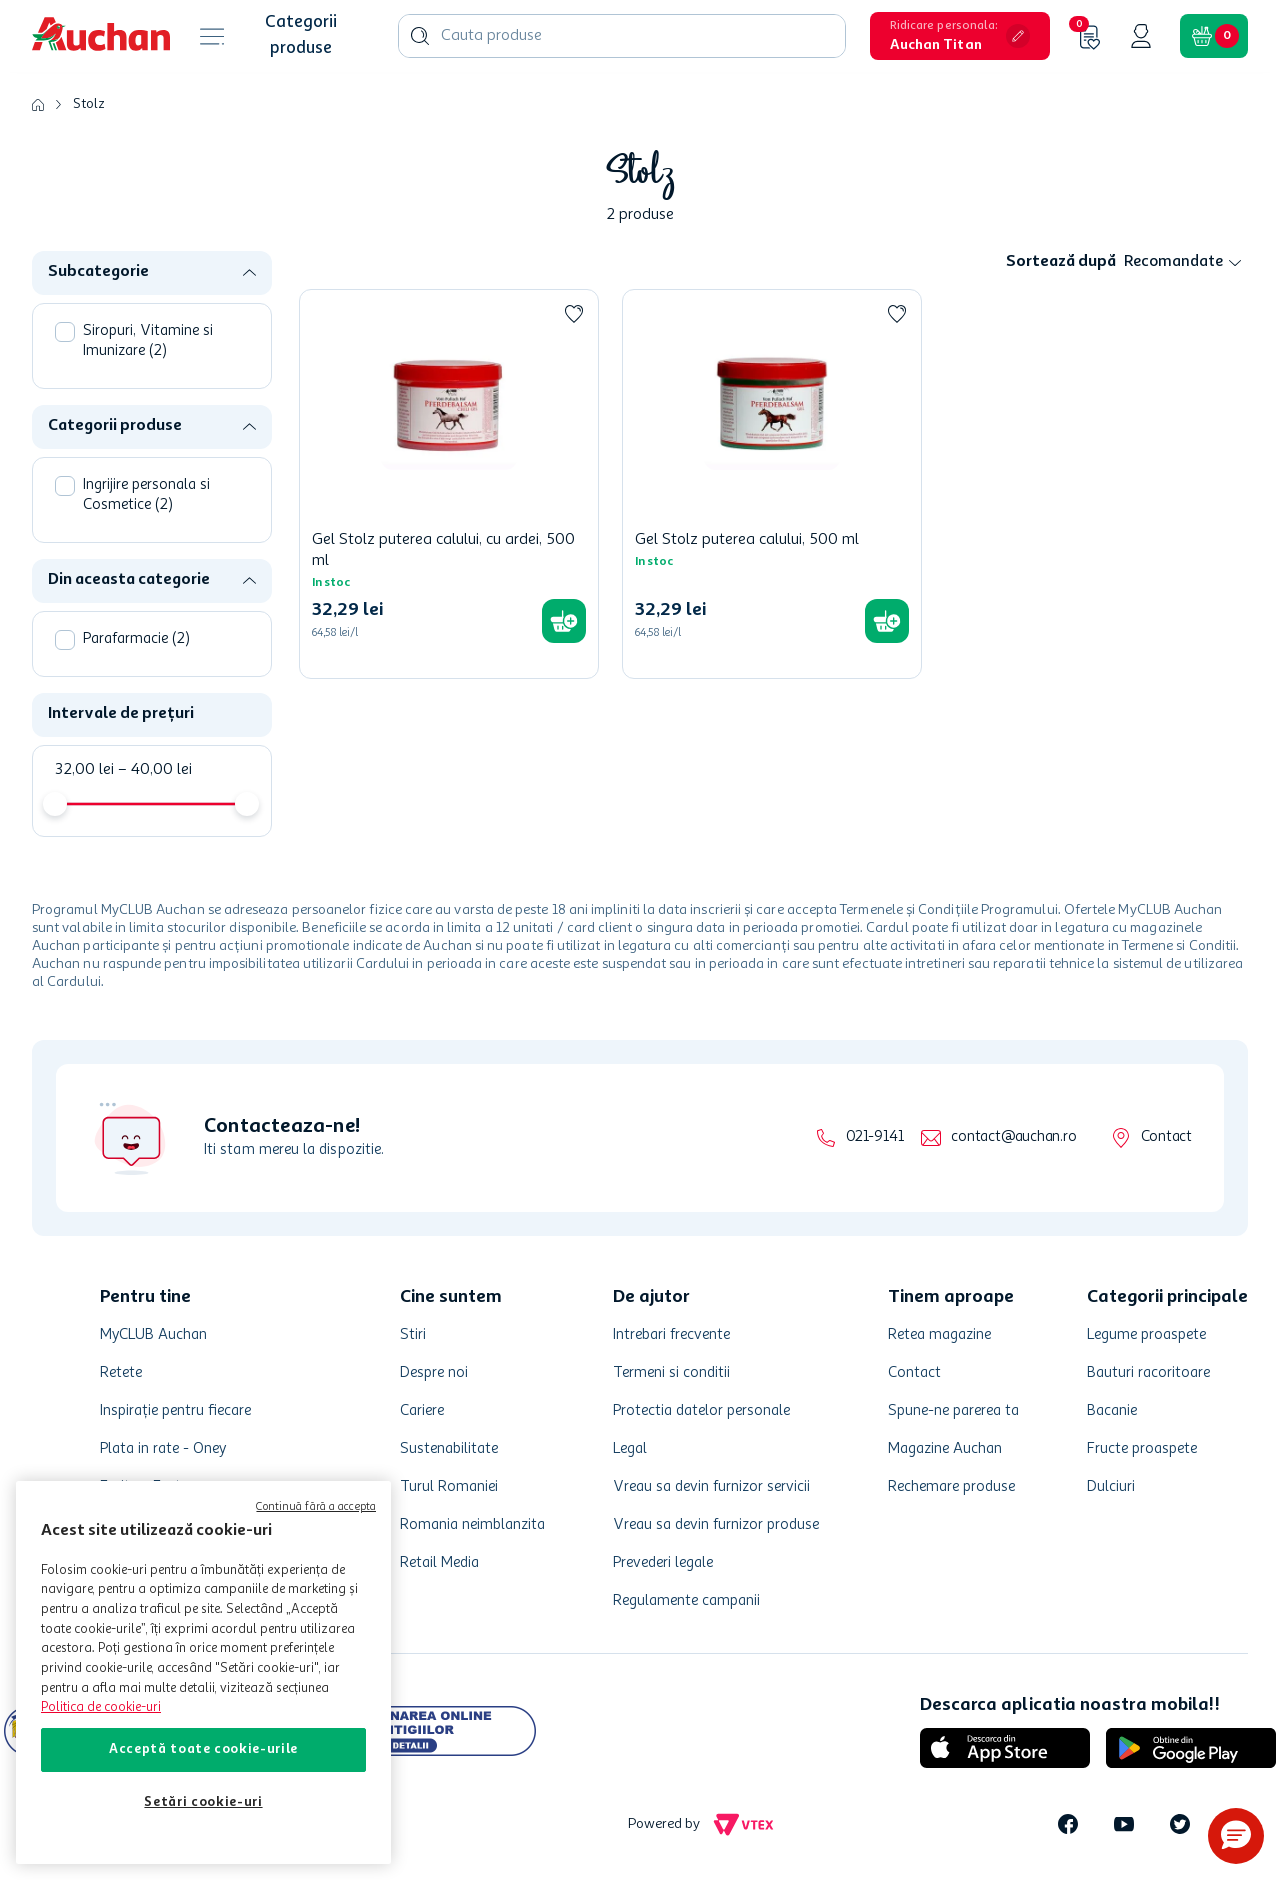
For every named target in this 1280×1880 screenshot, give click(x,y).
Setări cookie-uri (203, 1802)
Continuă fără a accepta (316, 1507)
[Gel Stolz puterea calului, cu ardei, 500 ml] (449, 484)
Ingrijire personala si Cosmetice (146, 495)
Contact (1166, 1137)
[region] (203, 1672)
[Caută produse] (420, 36)
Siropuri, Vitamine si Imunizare (148, 341)
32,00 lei (84, 770)
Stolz (89, 104)
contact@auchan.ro (1013, 1137)
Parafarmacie (136, 639)
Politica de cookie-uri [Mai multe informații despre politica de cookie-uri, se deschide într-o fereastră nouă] (101, 1707)
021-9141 (874, 1137)
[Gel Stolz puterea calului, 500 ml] (772, 484)
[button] (960, 36)
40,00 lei (155, 770)
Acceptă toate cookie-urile (203, 1749)
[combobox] (622, 36)
